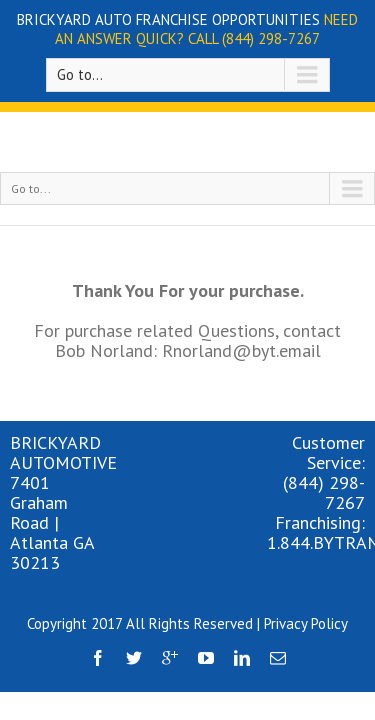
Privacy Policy (306, 584)
